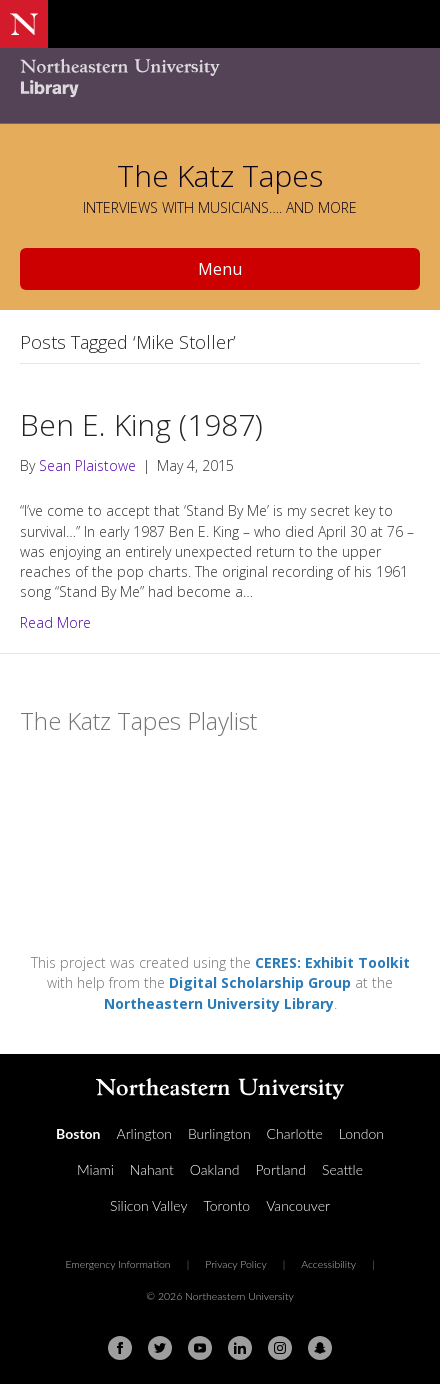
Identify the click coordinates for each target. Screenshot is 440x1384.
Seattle (342, 1169)
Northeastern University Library (219, 1003)
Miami (95, 1169)
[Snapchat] (320, 1348)
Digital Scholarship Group (260, 982)
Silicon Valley (148, 1205)
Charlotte (295, 1133)
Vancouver (298, 1205)
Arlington (144, 1133)
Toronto (226, 1205)
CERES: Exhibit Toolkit (332, 962)
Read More (55, 622)
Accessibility (328, 1264)
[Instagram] (280, 1348)
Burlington (219, 1133)
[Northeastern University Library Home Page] (220, 80)
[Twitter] (160, 1348)
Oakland (215, 1169)
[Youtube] (200, 1348)
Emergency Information (117, 1264)
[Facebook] (120, 1348)
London (361, 1133)
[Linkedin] (240, 1348)
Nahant (152, 1169)
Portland (280, 1169)
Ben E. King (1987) (141, 424)
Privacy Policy (236, 1264)
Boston (78, 1133)
